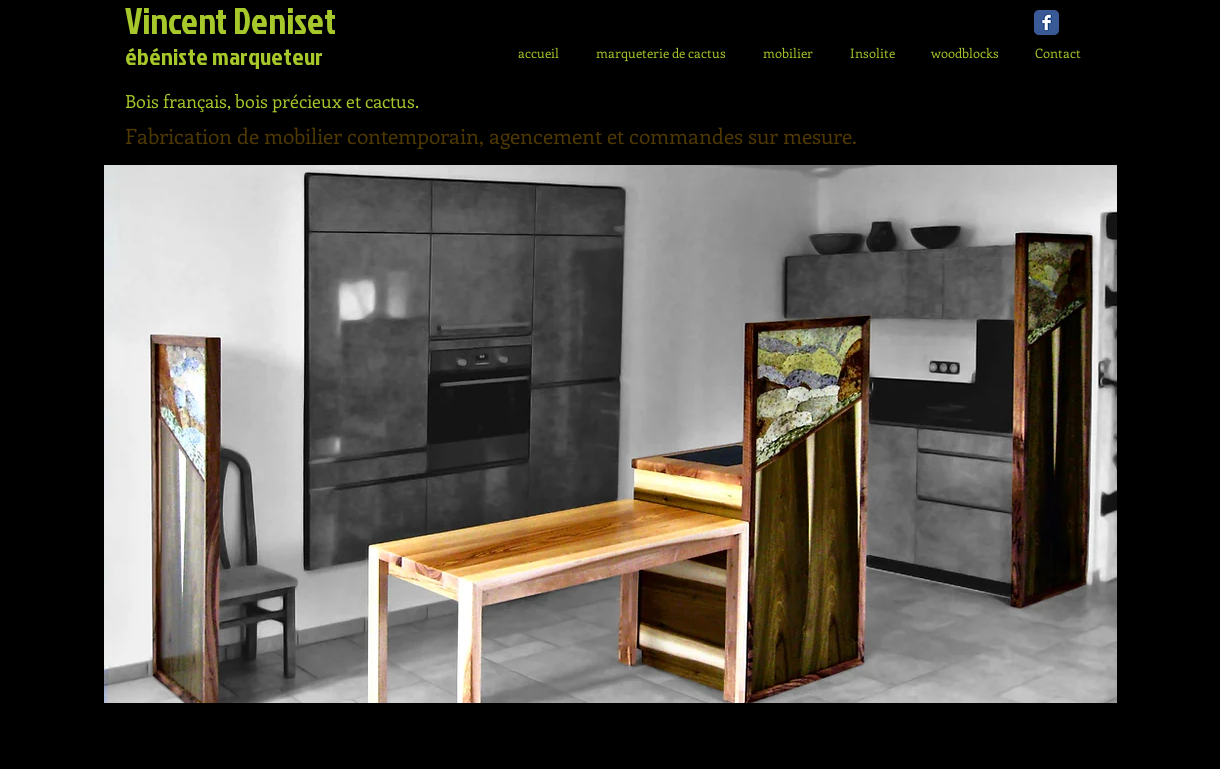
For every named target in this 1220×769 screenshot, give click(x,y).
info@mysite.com (384, 738)
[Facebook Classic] (1046, 22)
